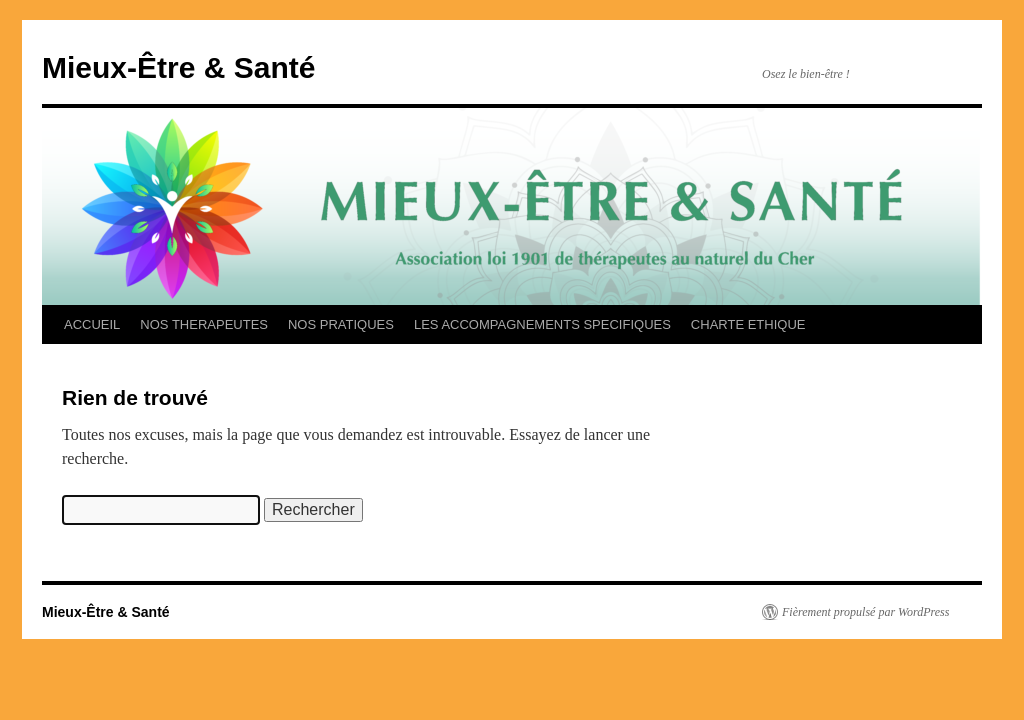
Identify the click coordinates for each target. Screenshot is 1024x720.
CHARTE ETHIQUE (748, 324)
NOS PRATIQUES (341, 324)
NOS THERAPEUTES (204, 324)
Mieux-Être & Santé (178, 67)
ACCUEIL (92, 324)
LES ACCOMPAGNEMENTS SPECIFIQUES (542, 324)
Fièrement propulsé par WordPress (865, 612)
